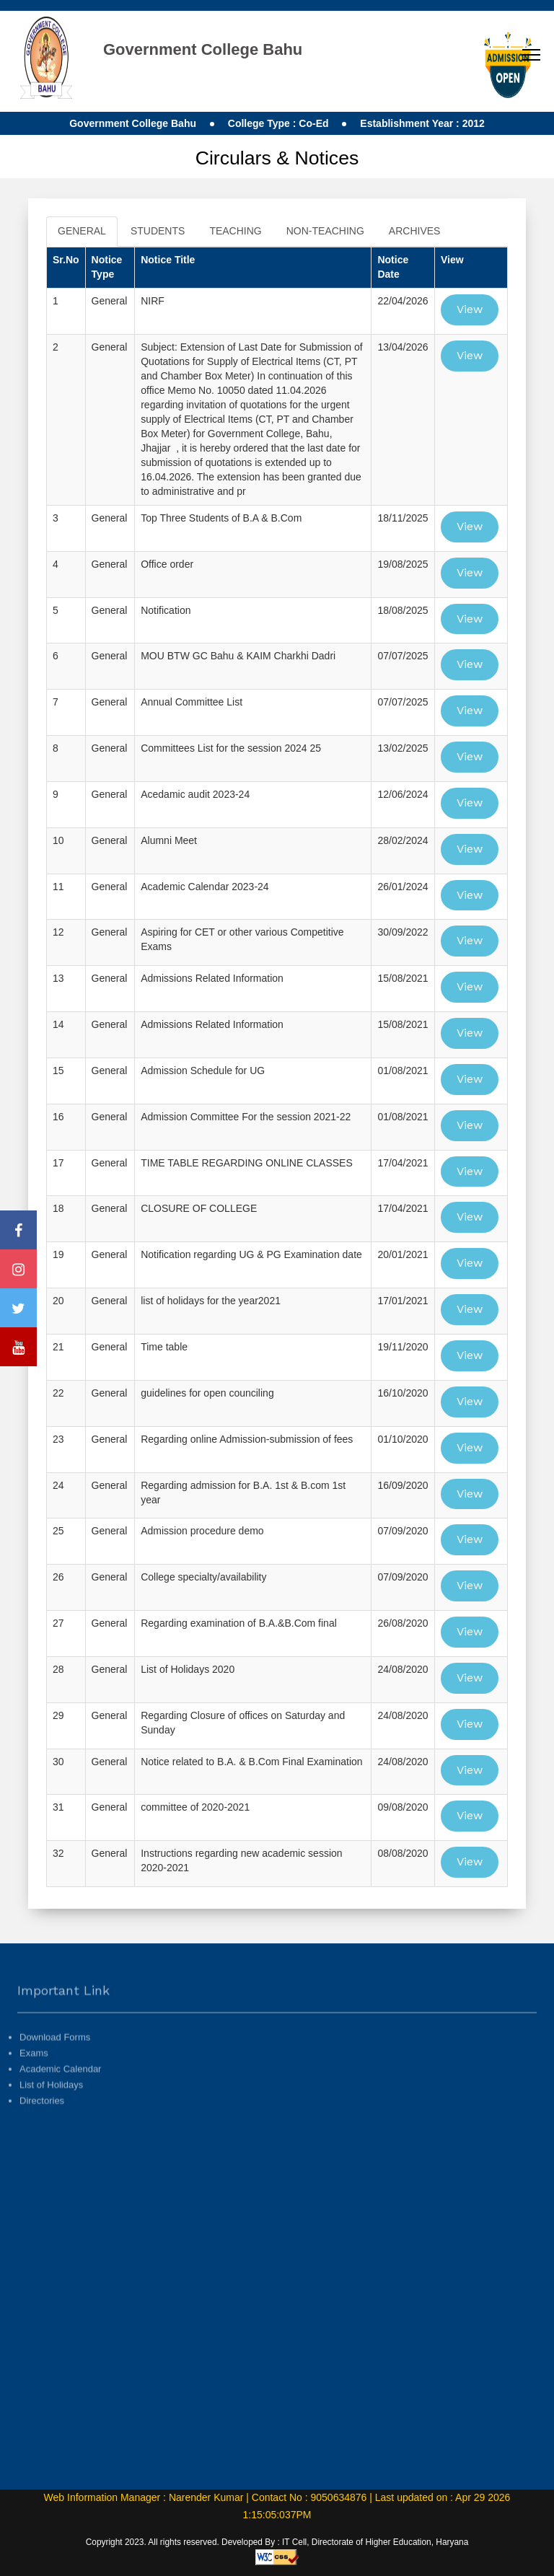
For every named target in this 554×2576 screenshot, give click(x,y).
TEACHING (235, 231)
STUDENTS (158, 231)
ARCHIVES (415, 231)
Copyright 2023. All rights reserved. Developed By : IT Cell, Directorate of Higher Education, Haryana (277, 2542)
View (470, 309)
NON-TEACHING (325, 231)
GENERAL (82, 231)
